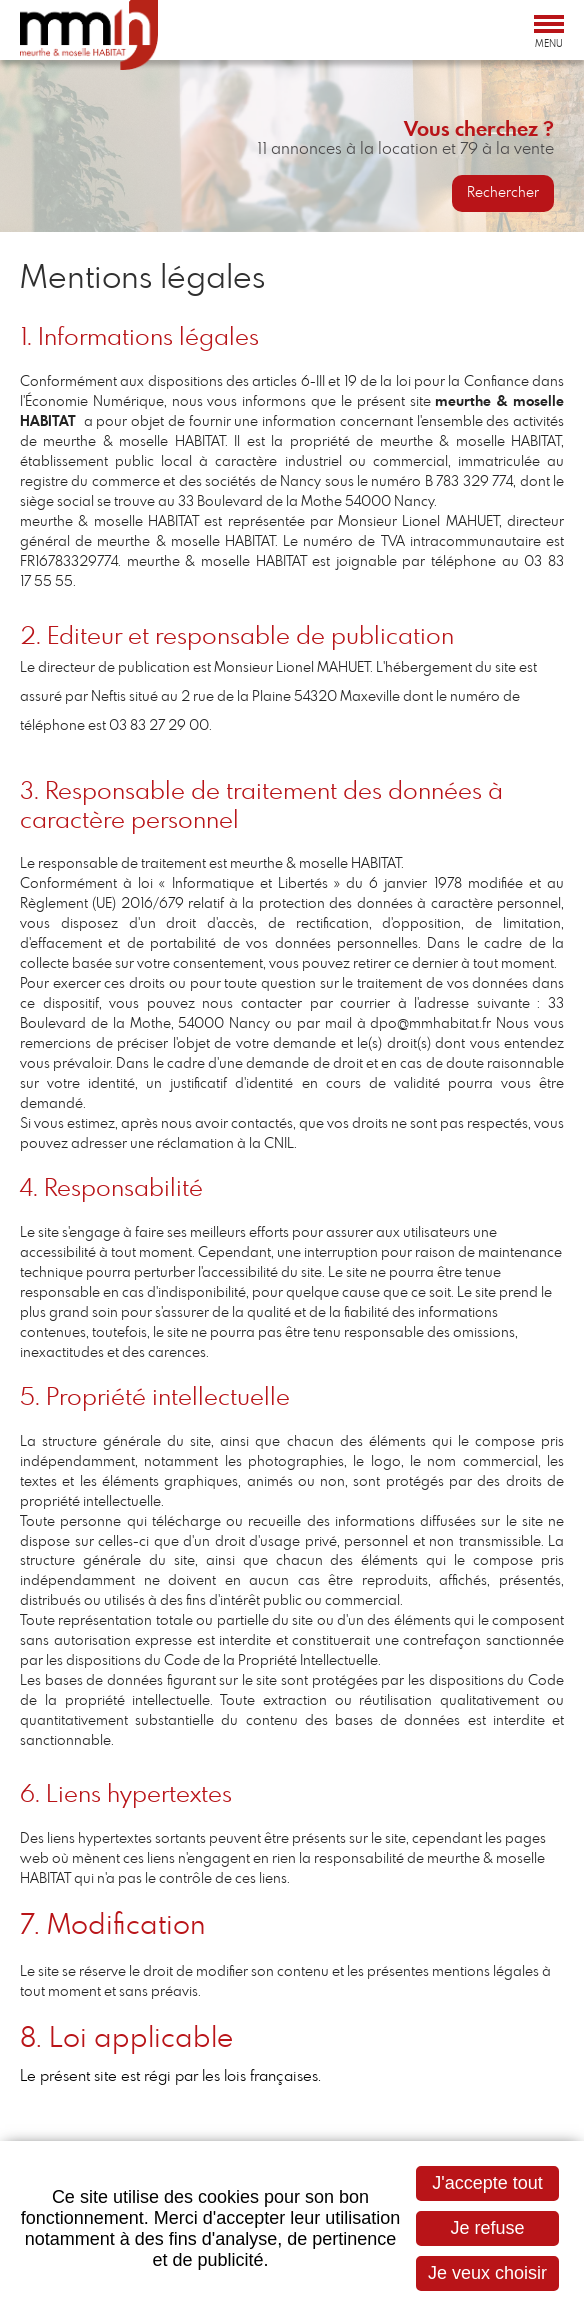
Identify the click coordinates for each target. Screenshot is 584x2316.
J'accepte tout (487, 2183)
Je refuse (487, 2228)
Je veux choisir (487, 2273)
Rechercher (503, 193)
